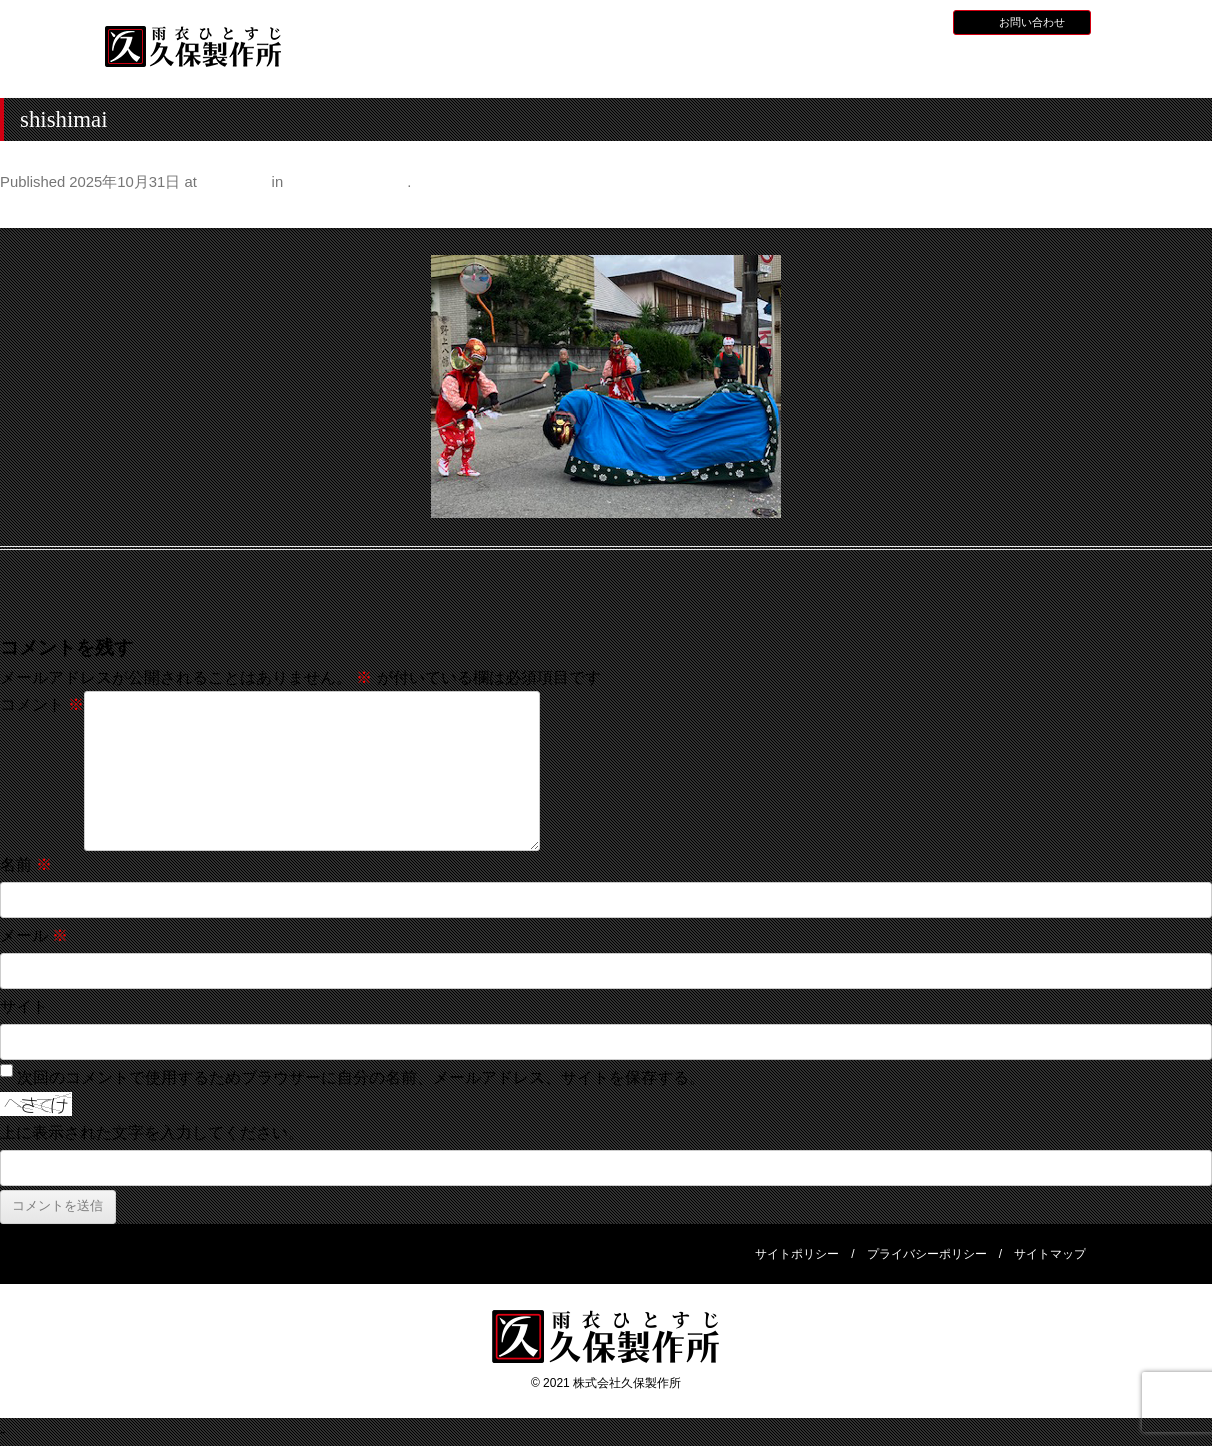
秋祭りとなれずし (347, 182)
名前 (26, 864)
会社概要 (1038, 63)
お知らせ (803, 21)
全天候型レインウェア (770, 65)
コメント (42, 704)
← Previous (41, 211)
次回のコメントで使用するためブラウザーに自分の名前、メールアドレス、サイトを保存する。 (361, 1077)
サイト (24, 1006)
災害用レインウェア (904, 65)
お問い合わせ (1032, 22)
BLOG (915, 21)
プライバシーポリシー (927, 1254)
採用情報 (862, 21)
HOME (368, 63)
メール (34, 935)
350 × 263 (234, 182)
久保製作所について (502, 65)
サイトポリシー (797, 1254)
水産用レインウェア (636, 65)
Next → (1185, 211)
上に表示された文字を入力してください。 (152, 1132)
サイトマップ (1050, 1254)
